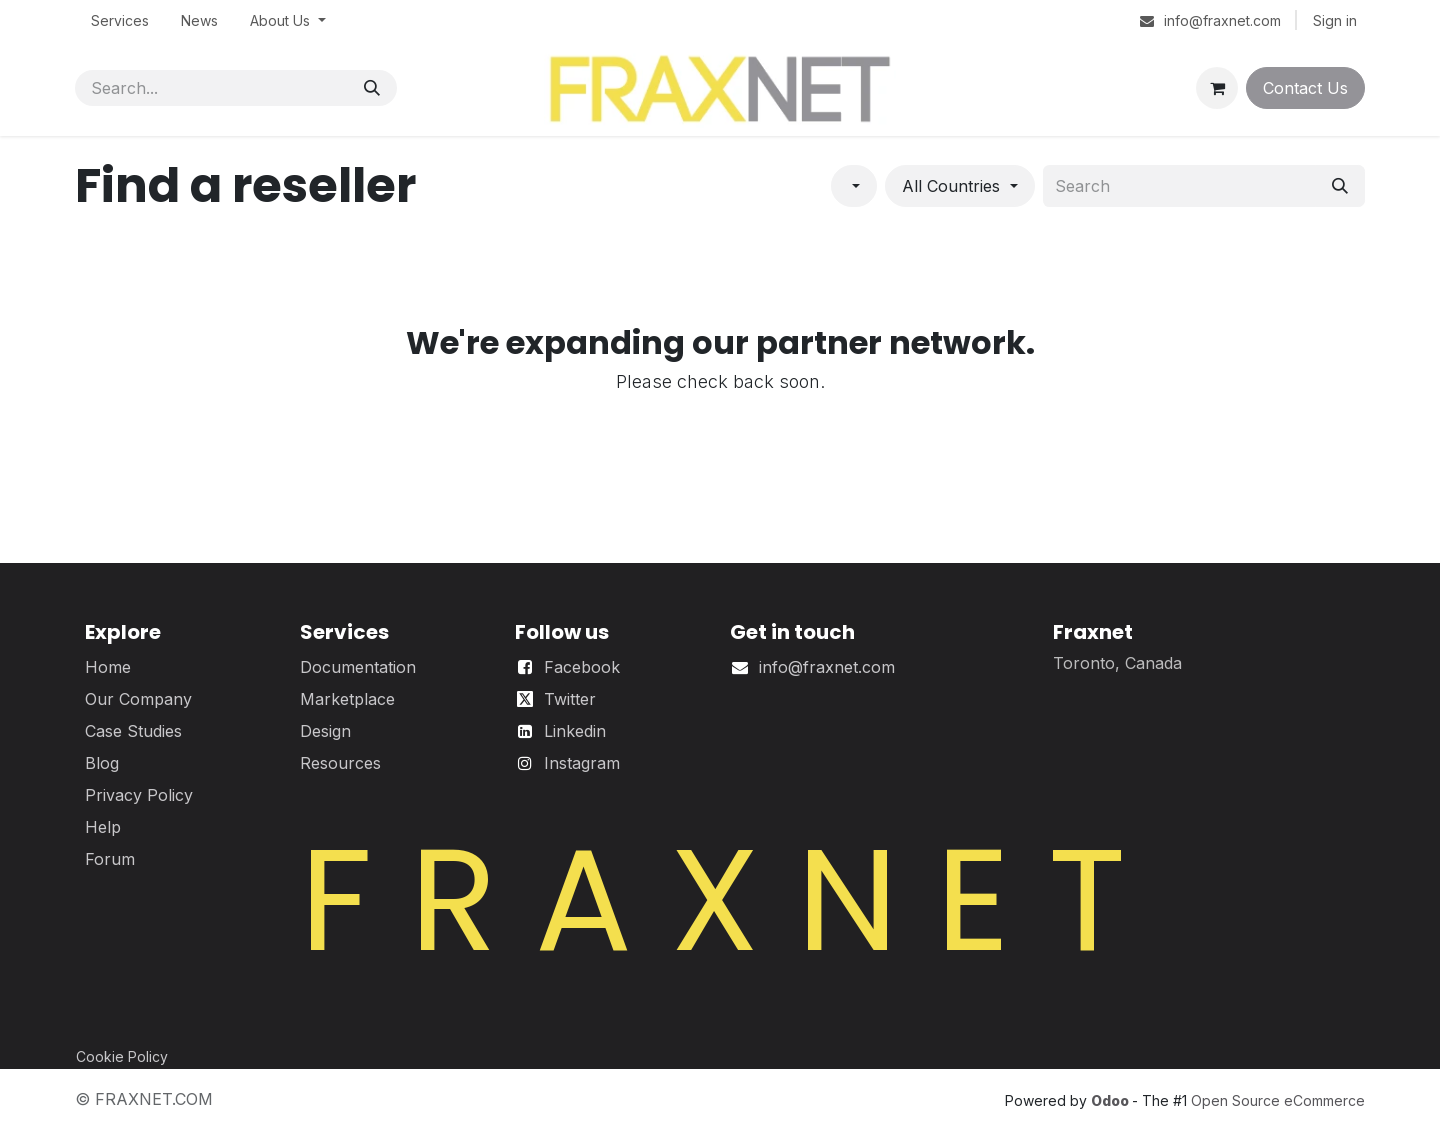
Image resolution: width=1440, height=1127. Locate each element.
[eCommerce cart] (1217, 88)
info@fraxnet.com (827, 667)
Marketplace (347, 699)
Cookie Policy (122, 1056)
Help (103, 827)
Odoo (1111, 1100)
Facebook (582, 667)
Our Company (138, 699)
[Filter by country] (959, 186)
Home (108, 667)
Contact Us (1305, 88)
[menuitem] (120, 20)
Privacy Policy (139, 795)
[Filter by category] (854, 186)
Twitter (570, 699)
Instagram (582, 763)
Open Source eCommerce (1278, 1100)
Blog (102, 763)
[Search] (372, 88)
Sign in (1335, 20)
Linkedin (575, 731)
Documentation (358, 667)
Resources (340, 763)
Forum (110, 859)
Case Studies (133, 731)
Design (325, 731)
